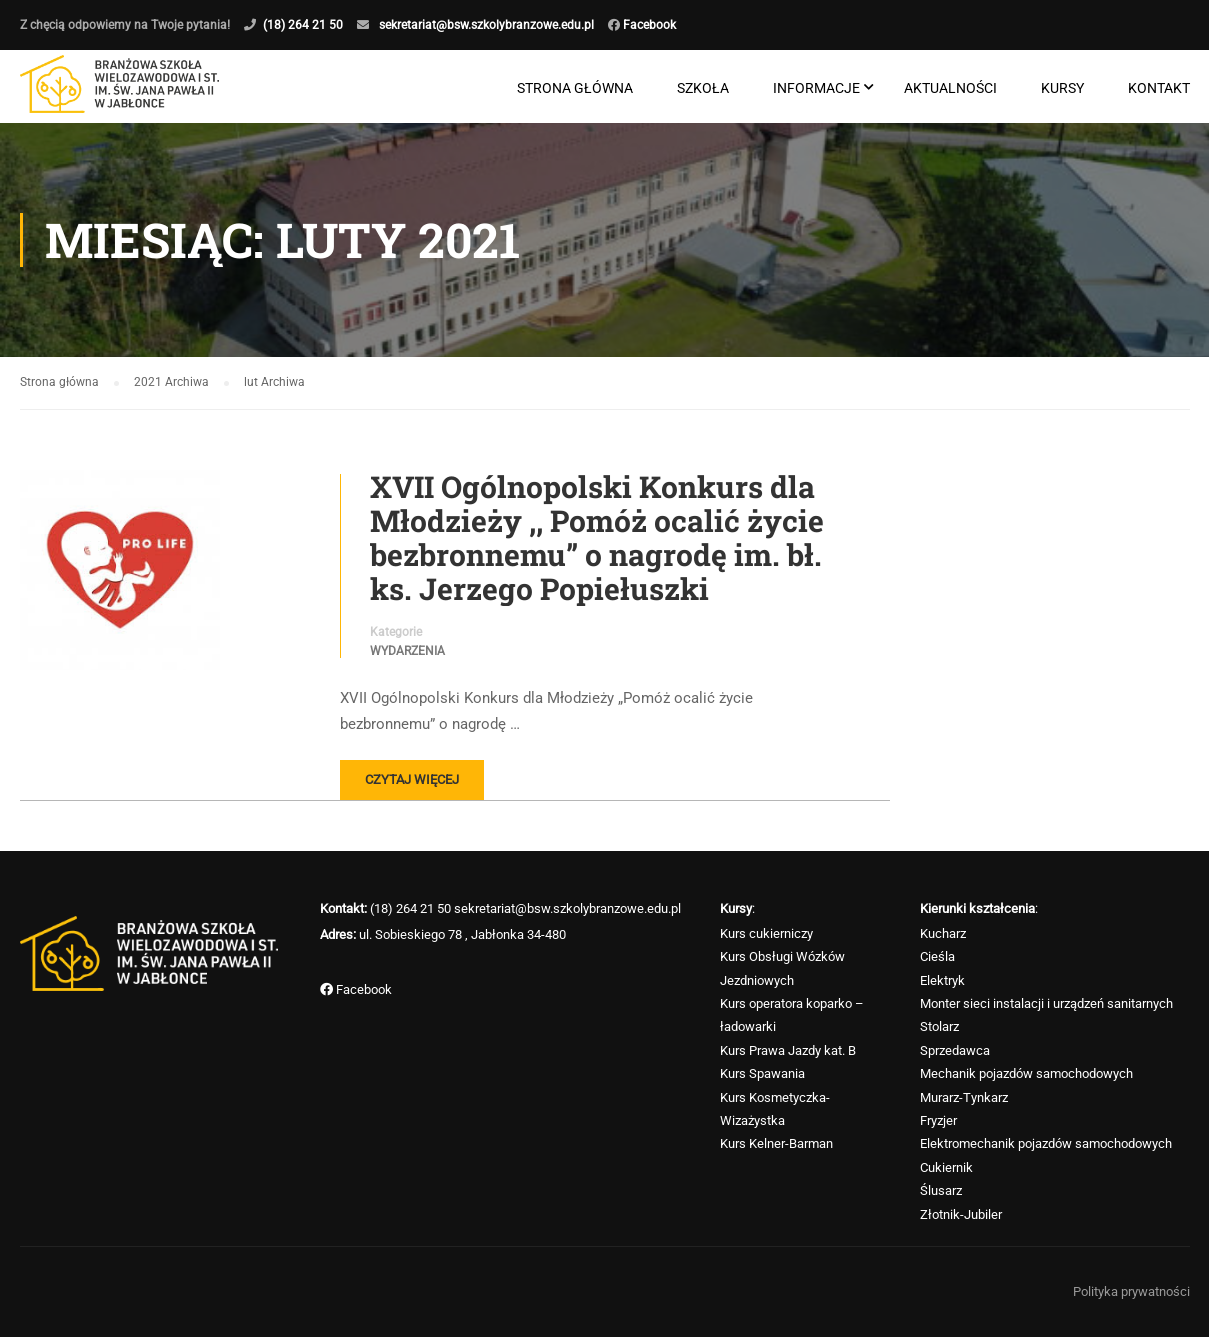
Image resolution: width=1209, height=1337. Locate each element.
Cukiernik (946, 1167)
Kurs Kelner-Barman (776, 1143)
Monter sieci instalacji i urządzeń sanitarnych (1046, 1003)
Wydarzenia (407, 651)
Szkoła (703, 88)
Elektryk (942, 980)
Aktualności (950, 88)
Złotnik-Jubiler (961, 1214)
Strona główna (575, 88)
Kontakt (1159, 88)
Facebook (648, 25)
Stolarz (939, 1026)
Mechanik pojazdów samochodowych (1026, 1073)
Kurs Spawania (762, 1073)
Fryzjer (938, 1120)
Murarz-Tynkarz (964, 1097)
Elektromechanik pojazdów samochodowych (1046, 1143)
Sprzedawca (955, 1050)
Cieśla (937, 956)
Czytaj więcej (412, 779)
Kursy (1062, 88)
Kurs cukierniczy (766, 933)
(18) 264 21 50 (303, 25)
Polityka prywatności (1131, 1291)
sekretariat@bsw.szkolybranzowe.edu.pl (486, 25)
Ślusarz (941, 1190)
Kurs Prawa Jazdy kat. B (788, 1050)
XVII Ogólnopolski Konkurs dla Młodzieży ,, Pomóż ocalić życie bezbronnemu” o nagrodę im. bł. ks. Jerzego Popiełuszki (597, 538)
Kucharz (943, 933)
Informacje (816, 88)
